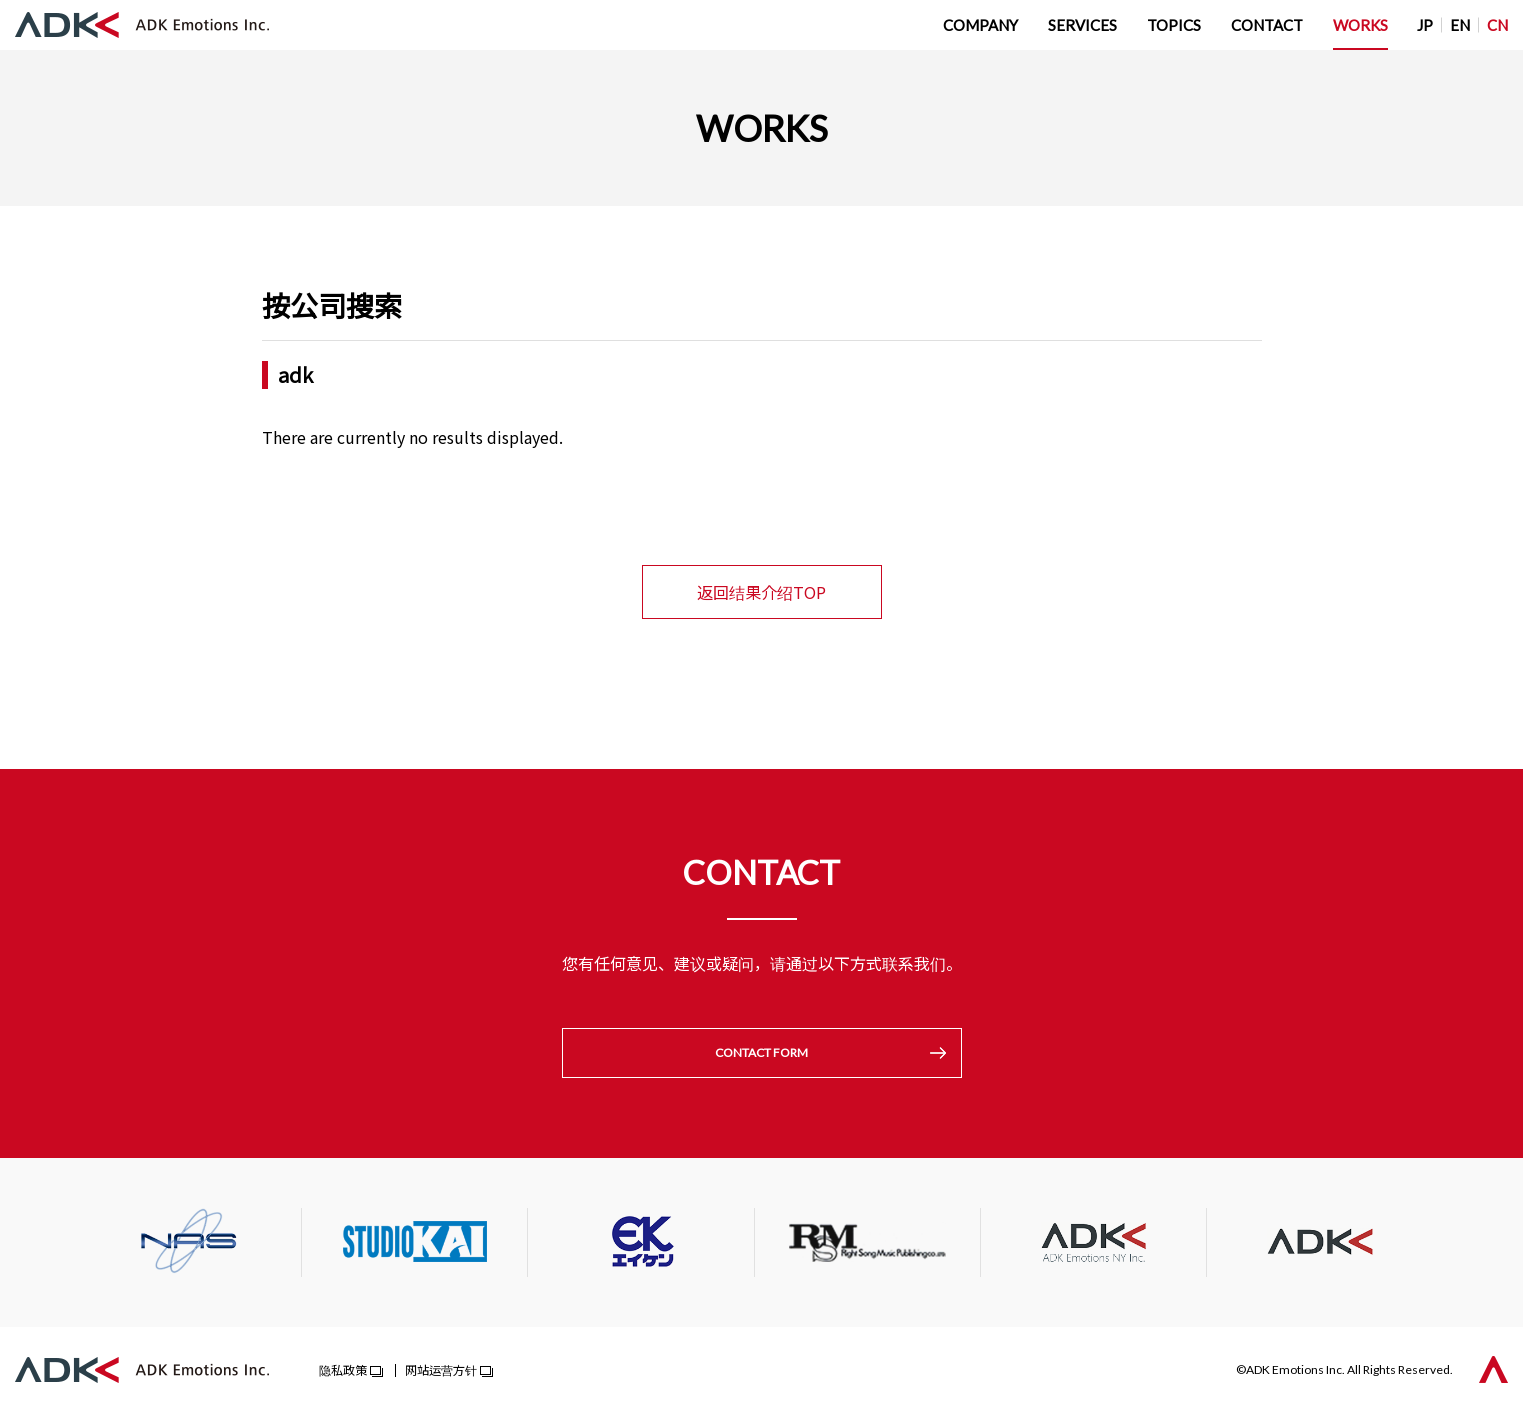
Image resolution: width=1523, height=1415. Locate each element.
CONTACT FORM (761, 1053)
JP (1425, 25)
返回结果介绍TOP (761, 592)
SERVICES (1082, 25)
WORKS (1360, 25)
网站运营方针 (441, 1371)
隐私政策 (343, 1371)
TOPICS (1174, 25)
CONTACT (1267, 25)
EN (1460, 25)
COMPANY (980, 25)
